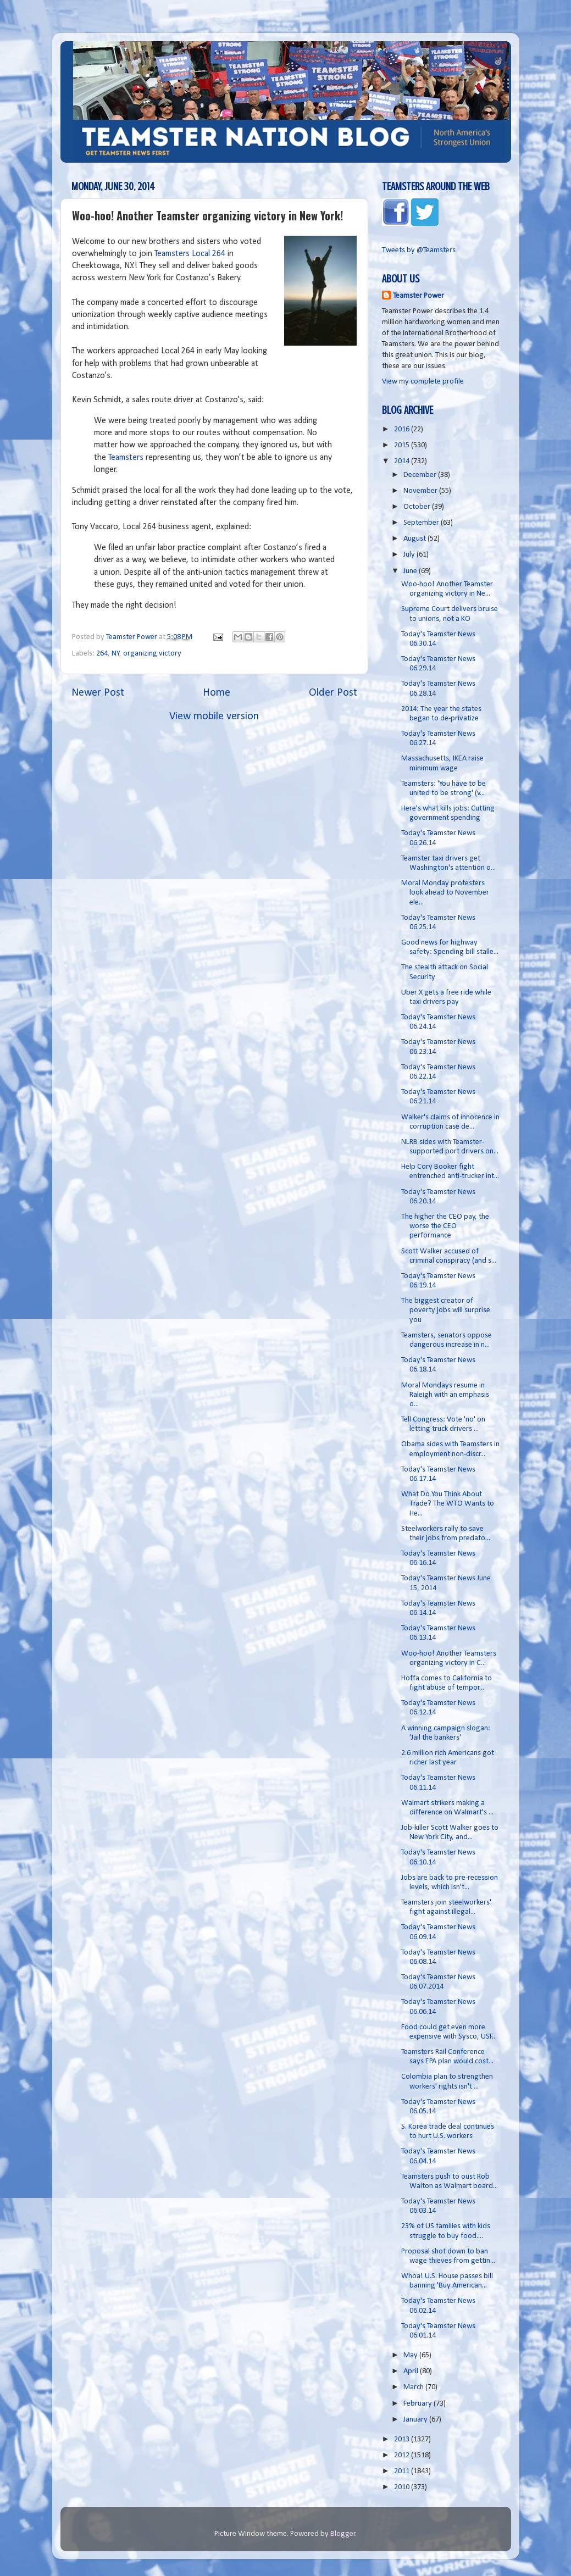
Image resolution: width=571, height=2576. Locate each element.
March (414, 2387)
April (411, 2371)
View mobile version (214, 716)
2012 (402, 2455)
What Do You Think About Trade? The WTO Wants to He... (447, 1504)
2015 (402, 445)
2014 (402, 461)
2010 (402, 2487)
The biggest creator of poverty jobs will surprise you (445, 1310)
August (415, 539)
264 (102, 653)
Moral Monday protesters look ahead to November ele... (445, 893)
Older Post (333, 692)
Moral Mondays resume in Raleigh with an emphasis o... (445, 1395)
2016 (402, 429)
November (421, 491)
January (416, 2420)
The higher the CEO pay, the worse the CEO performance (445, 1226)
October (417, 507)
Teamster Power (418, 296)
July (410, 555)
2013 (402, 2439)
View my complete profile (423, 381)
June (411, 571)
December (420, 475)
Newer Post (97, 692)
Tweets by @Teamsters (419, 250)
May (411, 2355)
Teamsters (125, 457)
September (422, 523)
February (418, 2404)
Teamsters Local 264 (189, 253)
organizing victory (152, 653)
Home (216, 692)
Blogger (343, 2534)
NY (116, 653)
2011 (402, 2471)
